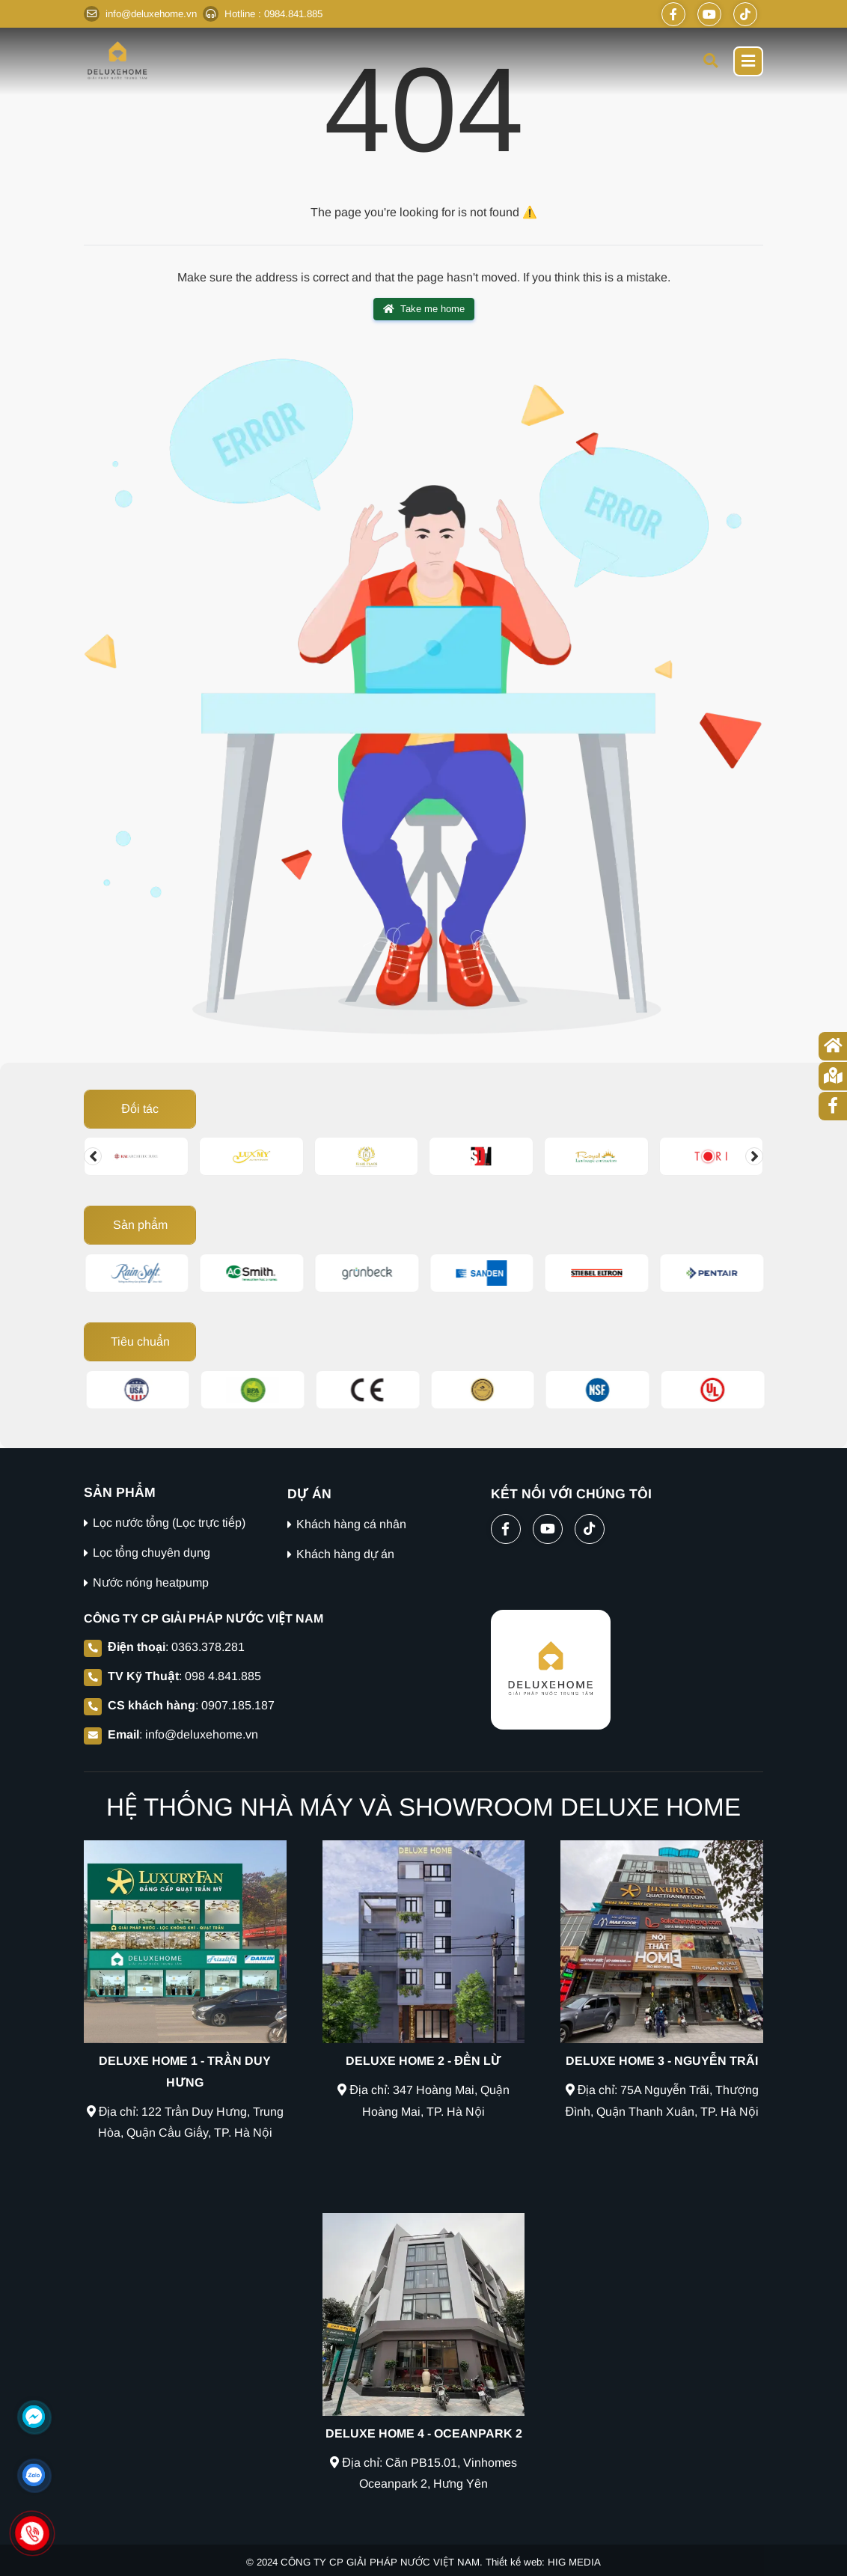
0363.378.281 (208, 1646)
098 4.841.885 (223, 1676)
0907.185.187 (238, 1705)
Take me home (424, 309)
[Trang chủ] (833, 1046)
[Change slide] (93, 1156)
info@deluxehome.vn (201, 1734)
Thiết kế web (514, 2562)
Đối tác (140, 1108)
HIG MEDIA (574, 2562)
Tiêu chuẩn (140, 1341)
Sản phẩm (140, 1224)
